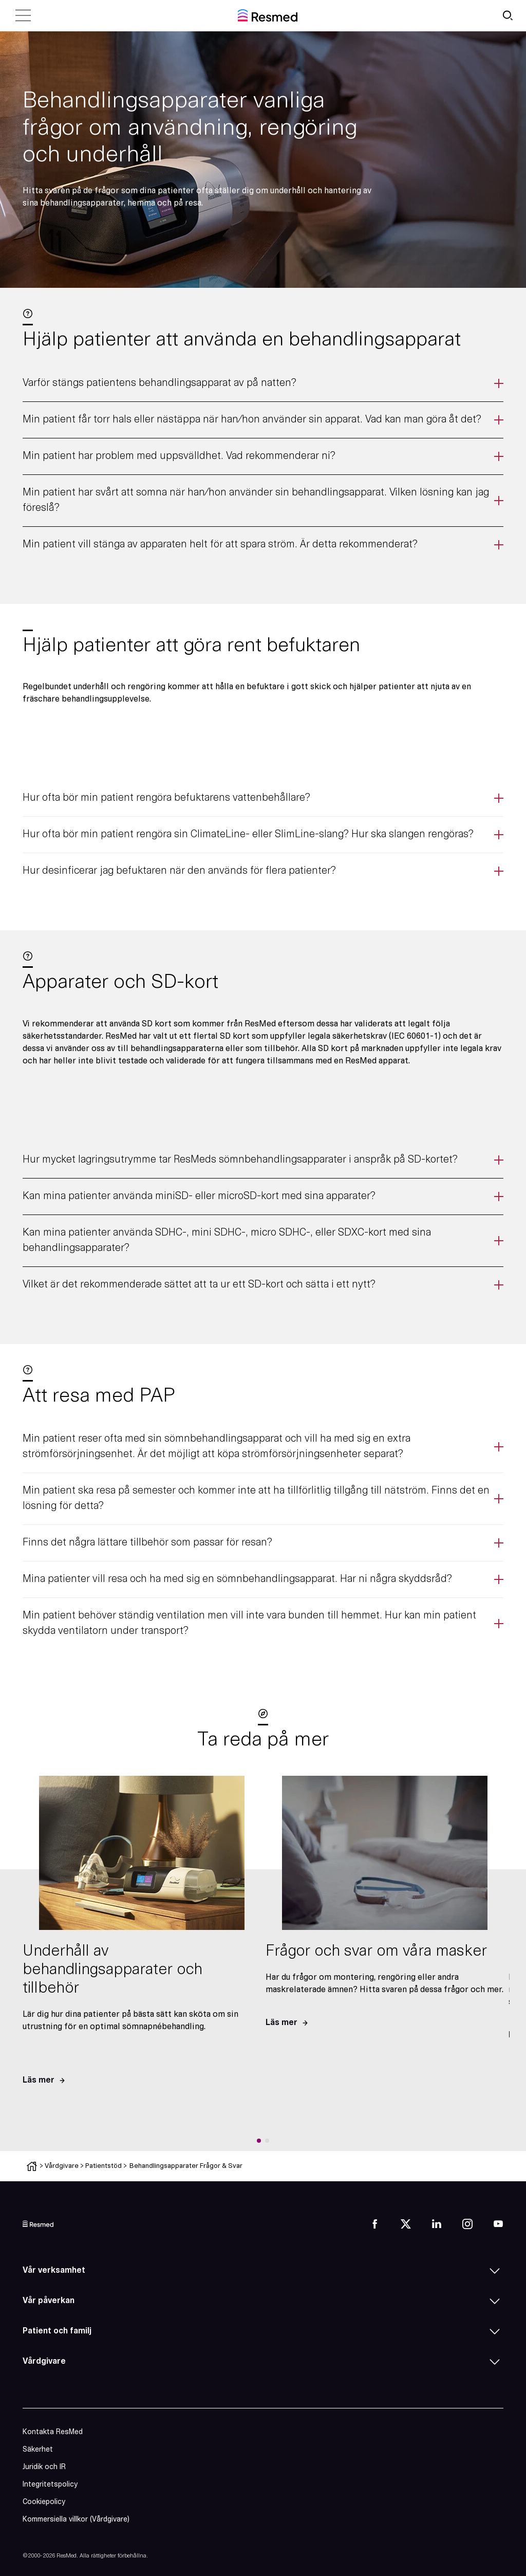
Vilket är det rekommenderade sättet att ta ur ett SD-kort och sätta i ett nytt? (199, 1285)
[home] (267, 15)
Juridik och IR (44, 2467)
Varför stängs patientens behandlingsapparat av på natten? (159, 383)
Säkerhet (38, 2449)
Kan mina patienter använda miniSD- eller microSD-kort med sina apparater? (199, 1196)
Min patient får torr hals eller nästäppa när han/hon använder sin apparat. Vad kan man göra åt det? (252, 420)
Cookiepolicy (44, 2502)
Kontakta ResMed (53, 2432)
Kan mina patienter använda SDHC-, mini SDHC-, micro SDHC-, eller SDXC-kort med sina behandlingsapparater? (227, 1240)
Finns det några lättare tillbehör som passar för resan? (147, 1543)
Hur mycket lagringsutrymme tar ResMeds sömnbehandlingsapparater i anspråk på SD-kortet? (240, 1160)
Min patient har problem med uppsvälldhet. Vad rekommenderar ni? (179, 456)
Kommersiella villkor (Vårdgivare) (76, 2519)
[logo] (38, 2223)
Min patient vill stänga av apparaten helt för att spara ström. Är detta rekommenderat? (220, 544)
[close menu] (23, 15)
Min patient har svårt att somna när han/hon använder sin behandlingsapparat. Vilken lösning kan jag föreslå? (256, 500)
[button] (259, 2141)
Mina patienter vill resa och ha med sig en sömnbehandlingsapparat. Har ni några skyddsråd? (237, 1579)
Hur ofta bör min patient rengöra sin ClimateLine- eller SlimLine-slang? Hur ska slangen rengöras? (248, 834)
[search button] (507, 15)
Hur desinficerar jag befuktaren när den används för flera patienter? (179, 871)
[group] (141, 1936)
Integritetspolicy (50, 2484)
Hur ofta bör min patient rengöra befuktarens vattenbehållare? (166, 798)
